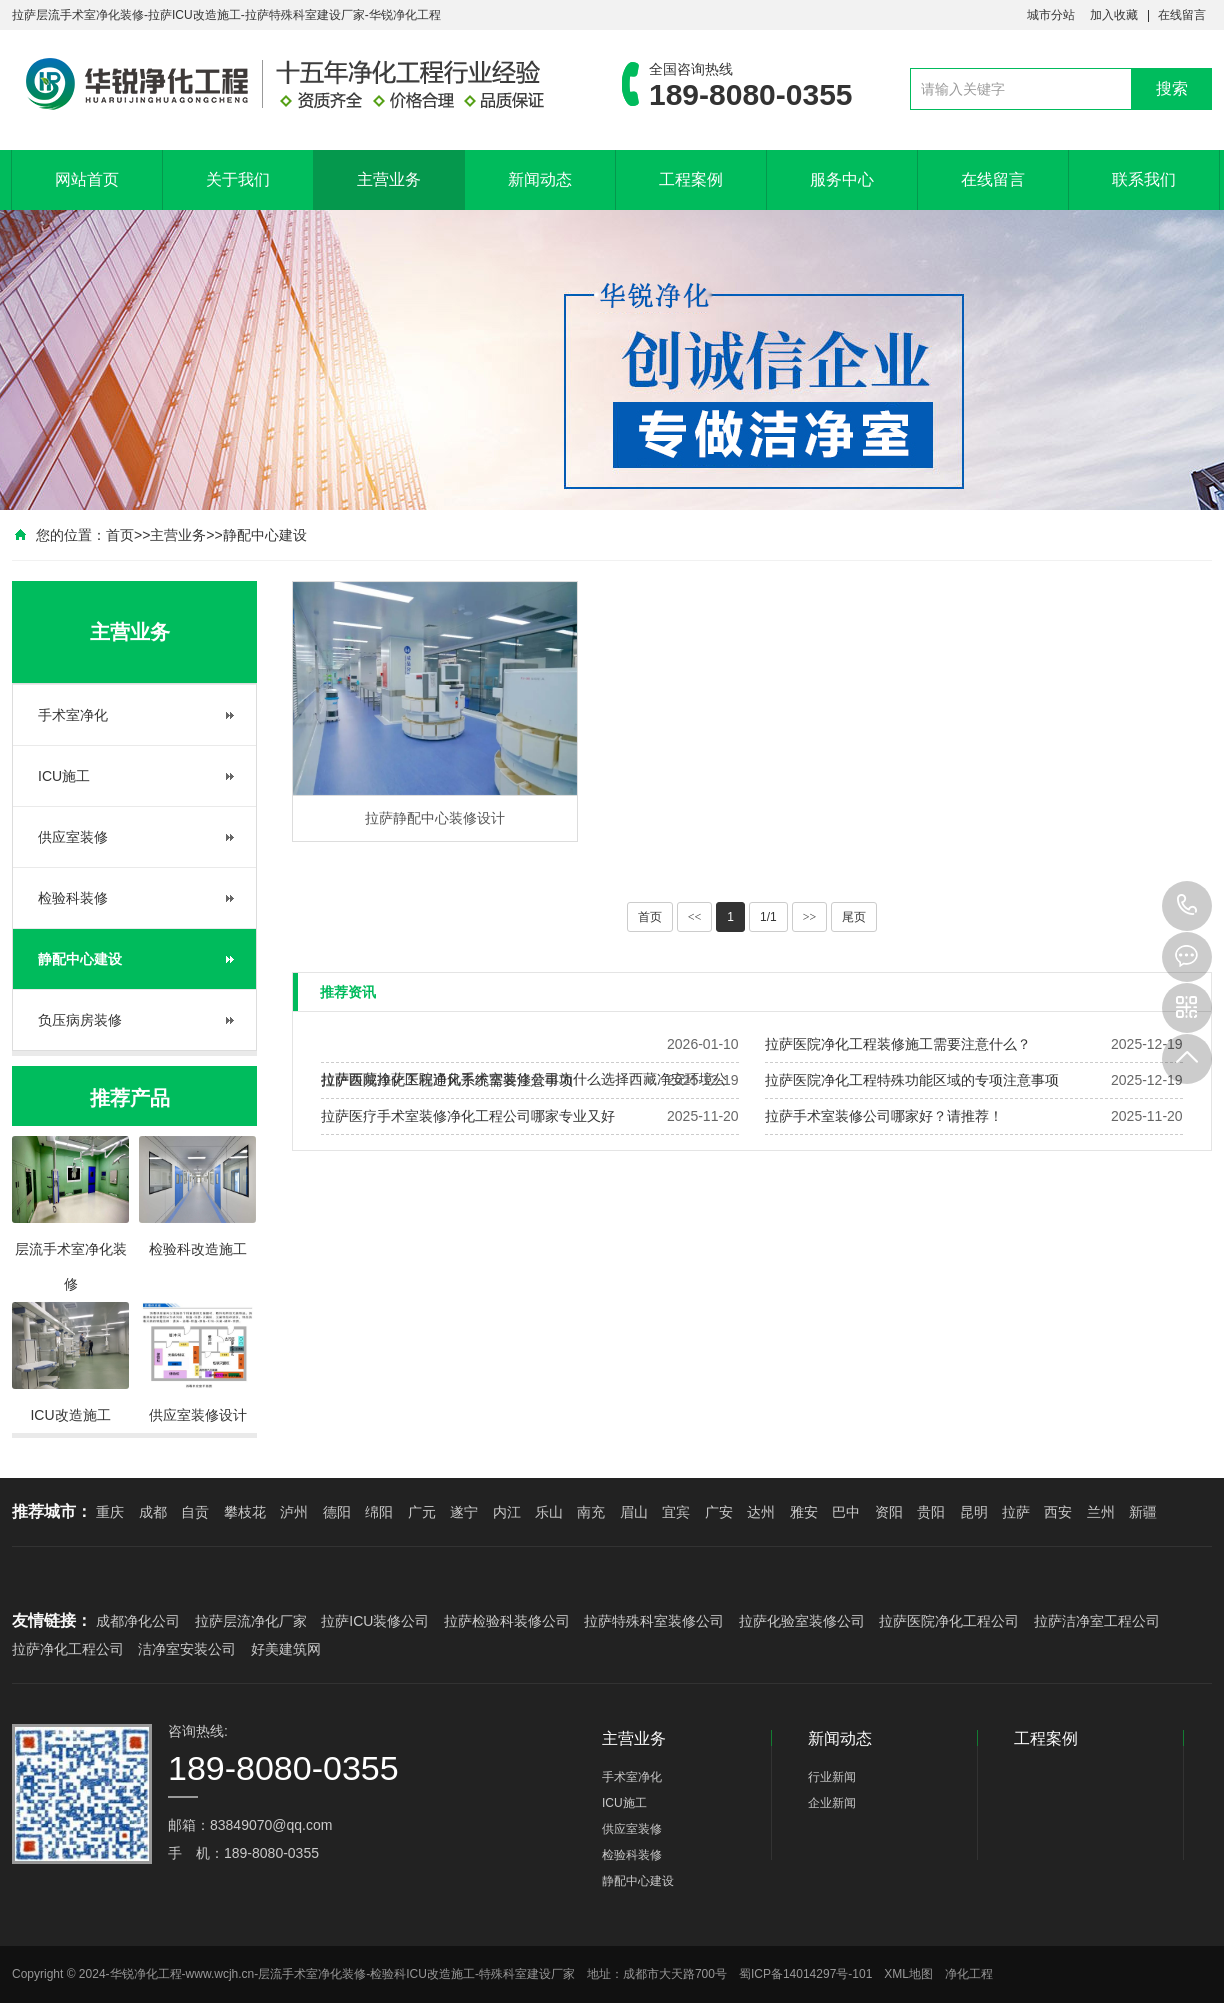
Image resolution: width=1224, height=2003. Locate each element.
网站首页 (87, 179)
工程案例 (691, 179)
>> (810, 917)
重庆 (110, 1512)
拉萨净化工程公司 (68, 1649)
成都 (153, 1512)
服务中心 (842, 179)
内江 (507, 1512)
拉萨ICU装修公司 (375, 1621)
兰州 (1101, 1512)
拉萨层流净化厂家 (251, 1621)
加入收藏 (1114, 15)
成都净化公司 (138, 1621)
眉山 (634, 1512)
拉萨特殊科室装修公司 (654, 1621)
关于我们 (238, 179)
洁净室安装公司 (187, 1649)
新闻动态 (540, 179)
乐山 (549, 1512)
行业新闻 (832, 1777)
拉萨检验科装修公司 (507, 1621)
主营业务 (389, 179)
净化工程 (969, 1974)
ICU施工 (64, 776)
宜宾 (676, 1512)
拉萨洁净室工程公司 (1097, 1621)
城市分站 (1051, 15)
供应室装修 (73, 837)
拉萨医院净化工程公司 (949, 1621)
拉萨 (1016, 1512)
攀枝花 (245, 1512)
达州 (761, 1512)
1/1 (768, 917)
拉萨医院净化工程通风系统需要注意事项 (447, 1080)
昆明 (974, 1512)
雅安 (804, 1512)
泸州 (294, 1512)
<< (695, 917)
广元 (422, 1512)
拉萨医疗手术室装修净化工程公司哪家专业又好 (468, 1116)
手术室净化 (73, 715)
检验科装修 (73, 898)
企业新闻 (832, 1803)
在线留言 (1182, 15)
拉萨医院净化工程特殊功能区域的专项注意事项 (912, 1080)
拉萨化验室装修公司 (802, 1621)
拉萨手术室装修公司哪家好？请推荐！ (884, 1116)
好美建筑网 (286, 1649)
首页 (120, 535)
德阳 (337, 1512)
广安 (719, 1512)
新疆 (1143, 1512)
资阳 (889, 1512)
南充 (591, 1512)
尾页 (854, 917)
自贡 (195, 1512)
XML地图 (908, 1974)
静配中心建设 (265, 535)
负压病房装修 (80, 1020)
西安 (1058, 1512)
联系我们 (1144, 179)
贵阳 (931, 1512)
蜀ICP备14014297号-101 (805, 1974)
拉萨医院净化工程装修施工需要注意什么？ (898, 1044)
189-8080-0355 (1187, 906)
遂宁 (464, 1512)
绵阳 (379, 1512)
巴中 (846, 1512)
